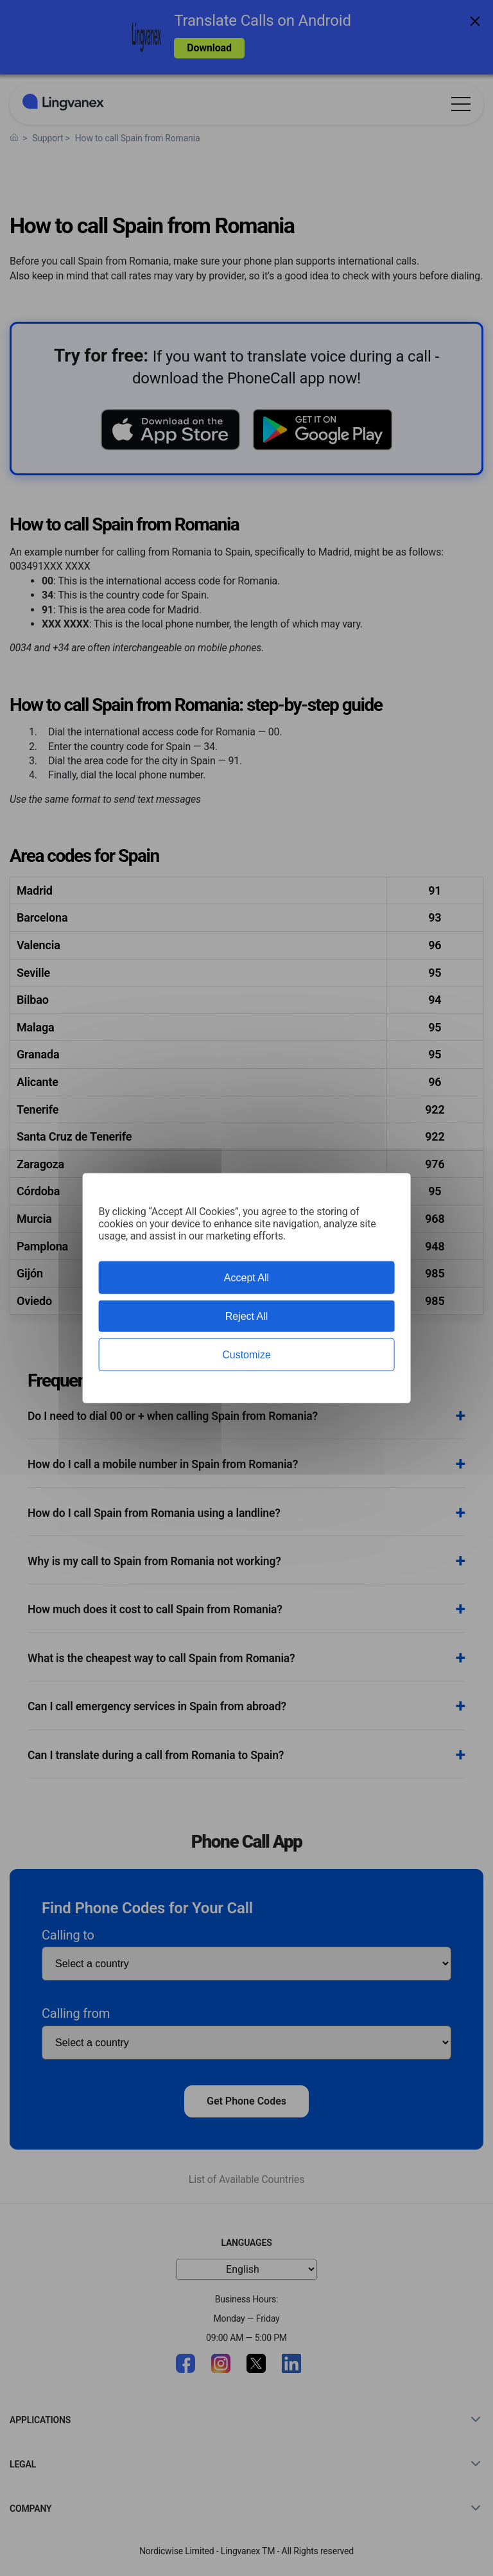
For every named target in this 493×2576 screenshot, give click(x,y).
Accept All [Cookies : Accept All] (246, 1277)
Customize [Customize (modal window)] (246, 1354)
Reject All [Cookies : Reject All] (246, 1315)
